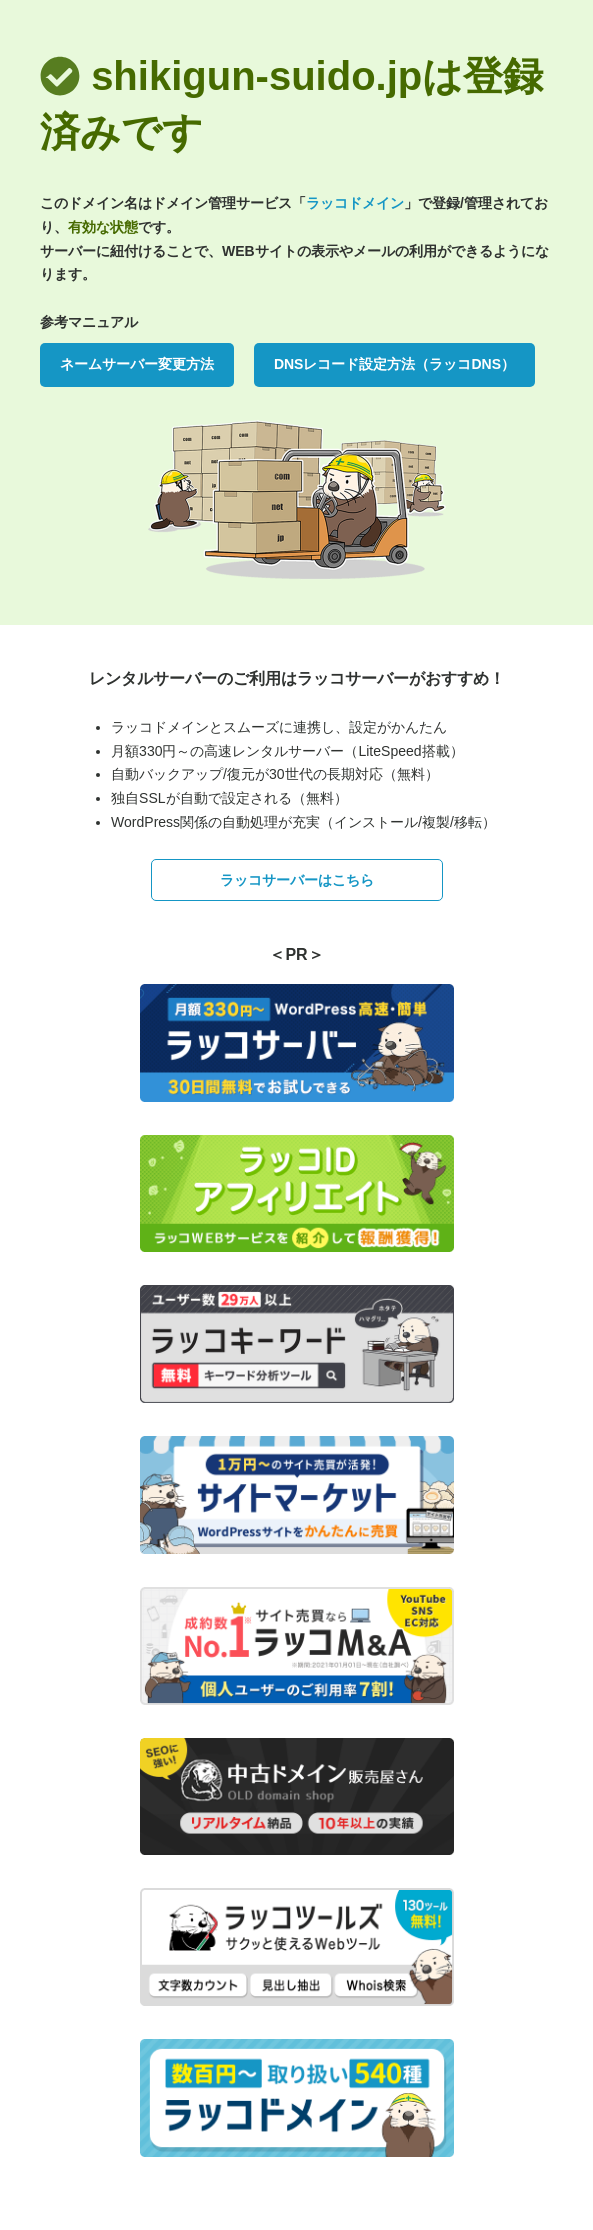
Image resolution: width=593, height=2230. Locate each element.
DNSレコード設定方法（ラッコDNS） (394, 364)
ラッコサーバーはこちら (297, 880)
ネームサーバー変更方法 (137, 364)
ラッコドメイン (355, 203)
